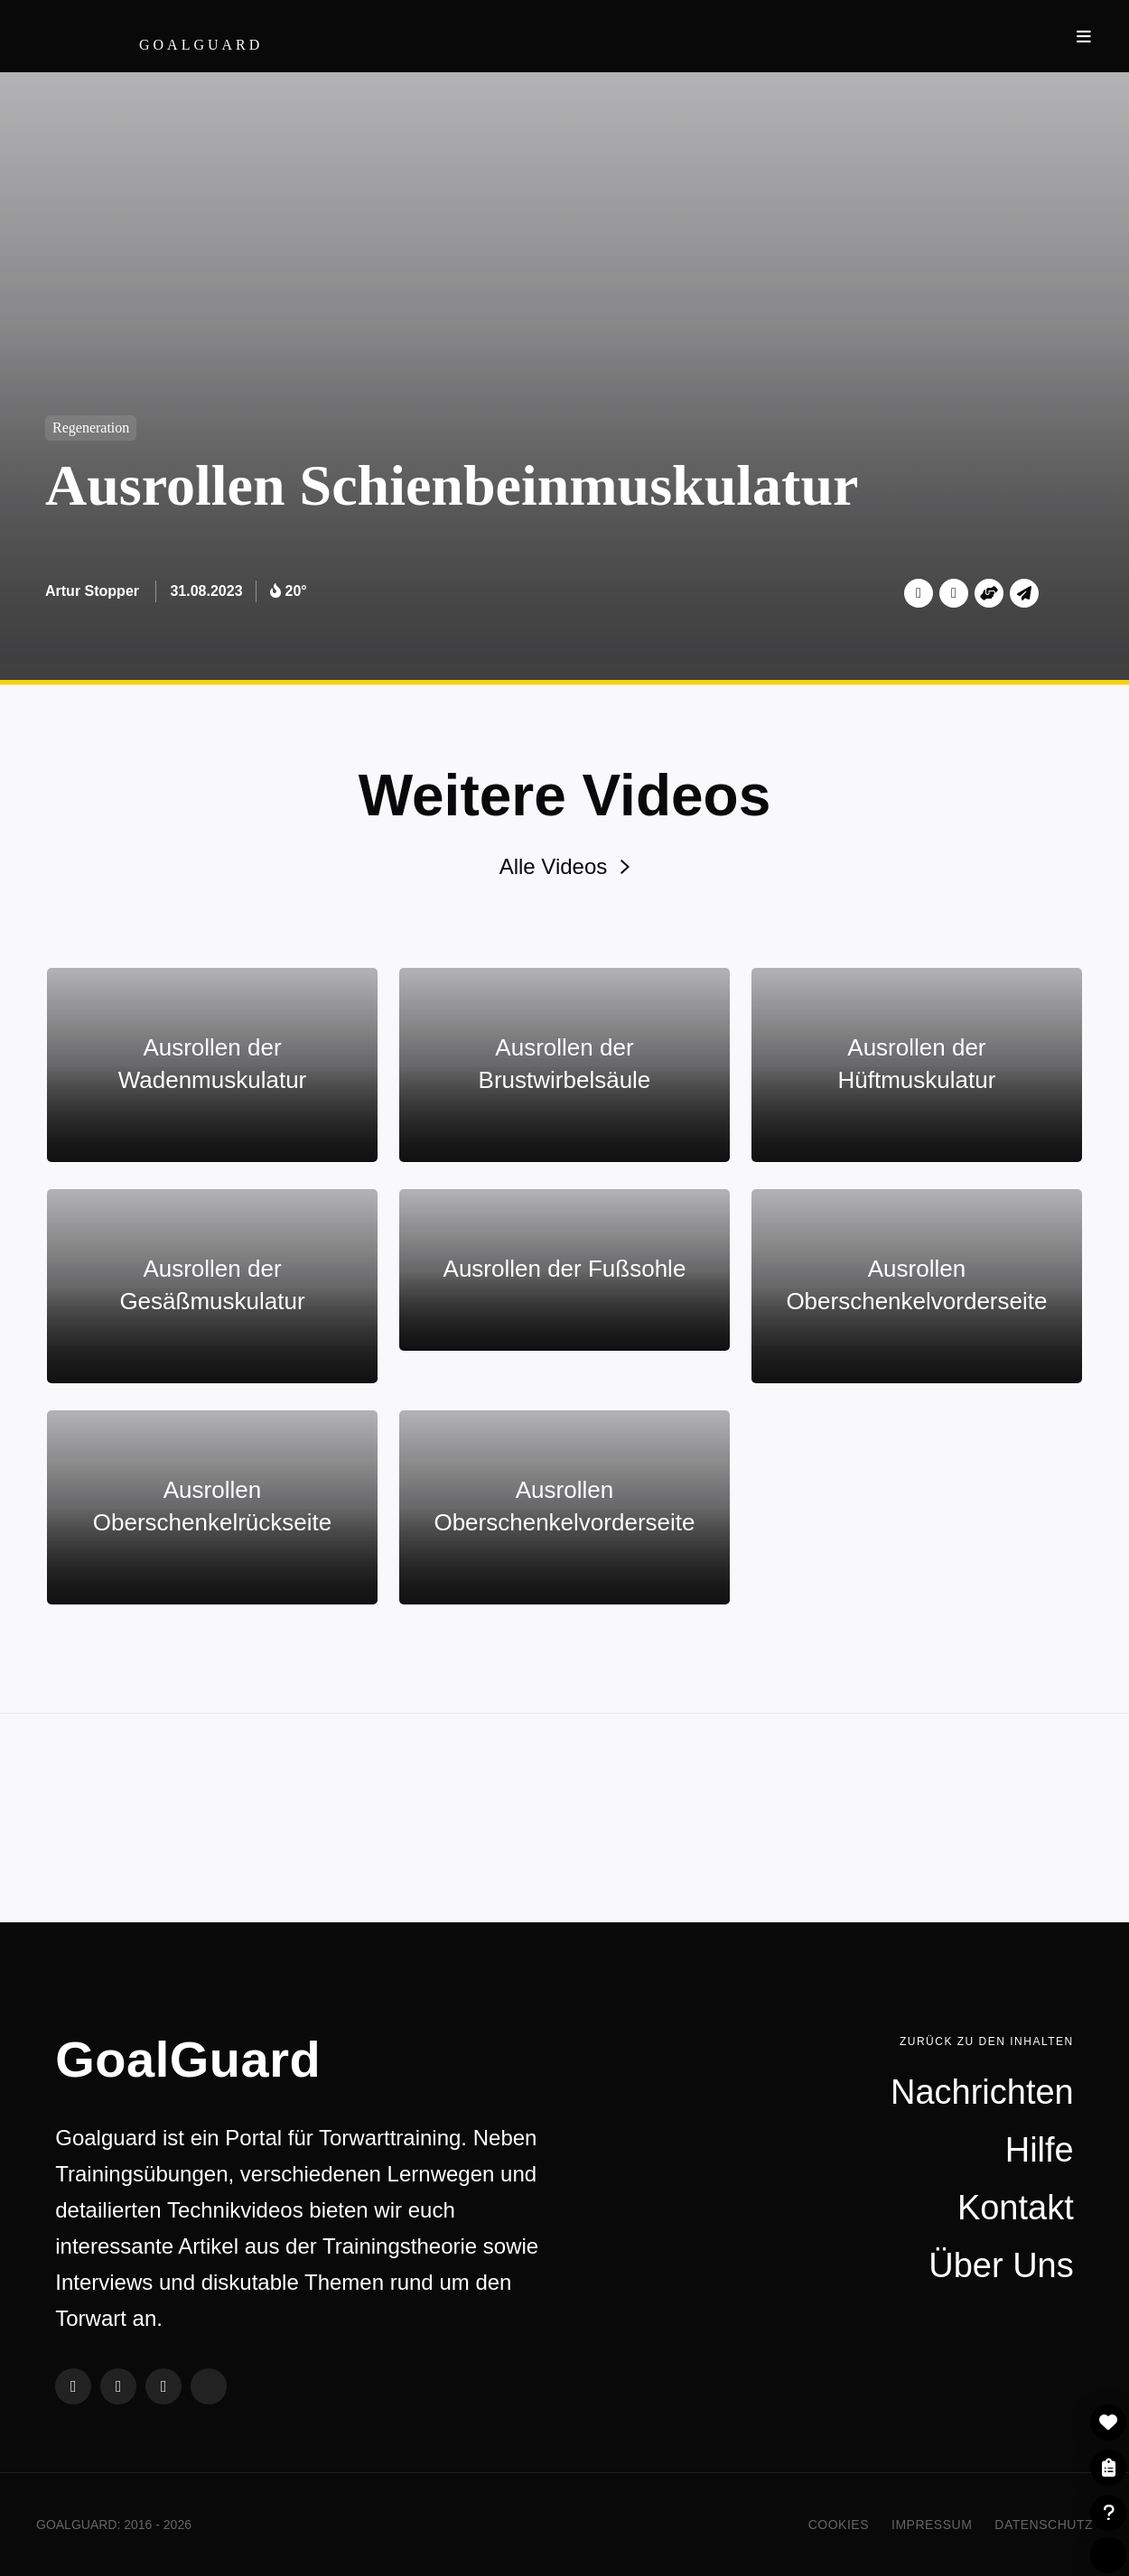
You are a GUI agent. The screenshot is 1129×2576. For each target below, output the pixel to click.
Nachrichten (982, 2092)
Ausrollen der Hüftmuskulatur (917, 1063)
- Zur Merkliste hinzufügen (1108, 2422)
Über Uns (1001, 2265)
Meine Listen (1108, 2468)
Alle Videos (564, 866)
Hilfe (1108, 2513)
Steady (209, 2386)
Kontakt (1015, 2208)
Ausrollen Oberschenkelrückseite (212, 1506)
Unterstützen (989, 593)
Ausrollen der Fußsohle (564, 1268)
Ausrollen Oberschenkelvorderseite (916, 1285)
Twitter (918, 593)
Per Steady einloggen (1108, 2555)
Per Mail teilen (1024, 593)
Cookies (838, 2524)
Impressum (931, 2524)
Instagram (163, 2386)
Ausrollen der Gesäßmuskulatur (211, 1285)
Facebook (953, 593)
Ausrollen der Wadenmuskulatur (212, 1063)
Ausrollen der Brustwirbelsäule (565, 1063)
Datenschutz (1043, 2524)
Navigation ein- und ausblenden (1084, 36)
